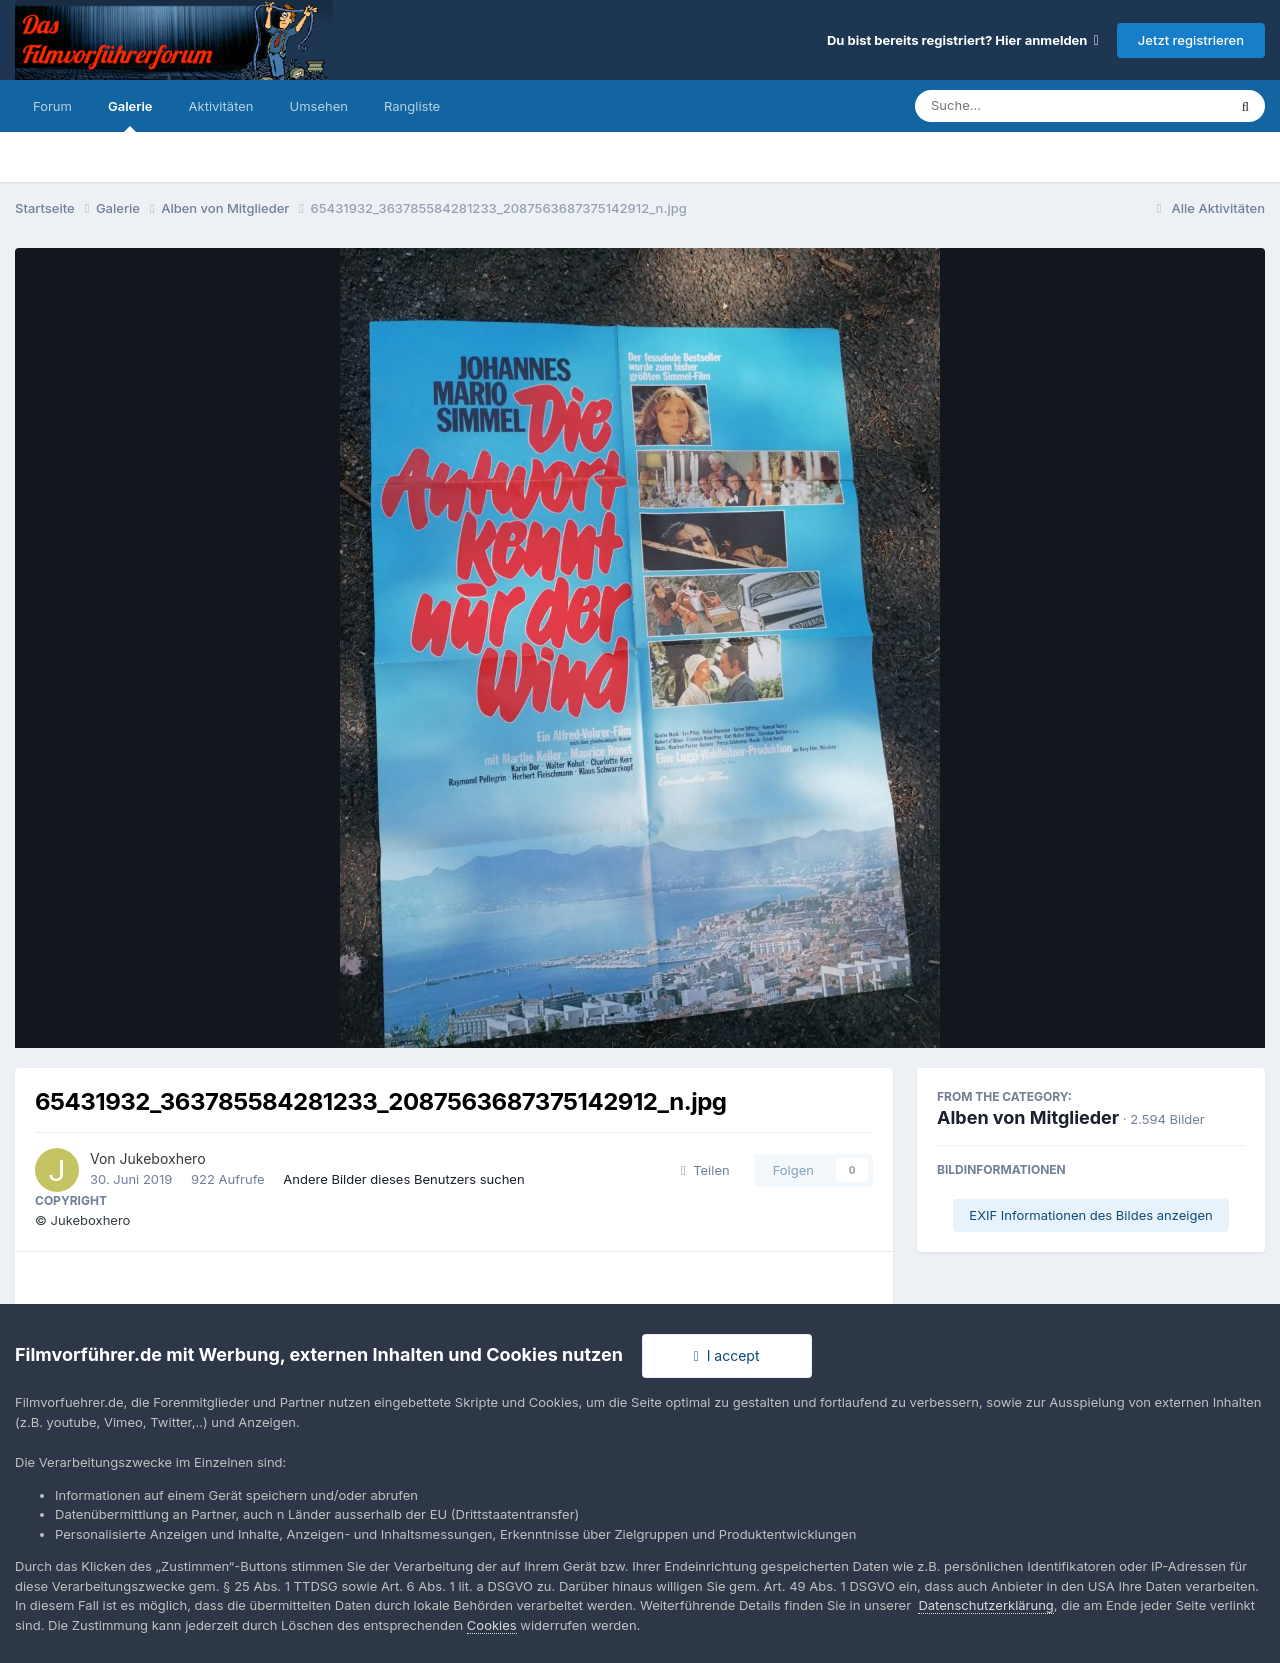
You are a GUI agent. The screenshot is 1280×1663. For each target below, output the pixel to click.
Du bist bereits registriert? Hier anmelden (963, 40)
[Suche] (1030, 106)
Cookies (492, 1625)
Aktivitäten (221, 106)
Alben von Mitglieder (1028, 1117)
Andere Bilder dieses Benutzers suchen (403, 1179)
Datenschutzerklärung (985, 1605)
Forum (52, 106)
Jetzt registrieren (1191, 40)
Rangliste (412, 106)
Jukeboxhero (163, 1158)
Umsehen (319, 106)
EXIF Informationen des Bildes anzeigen (1090, 1215)
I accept (727, 1355)
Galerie (130, 115)
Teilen (705, 1170)
